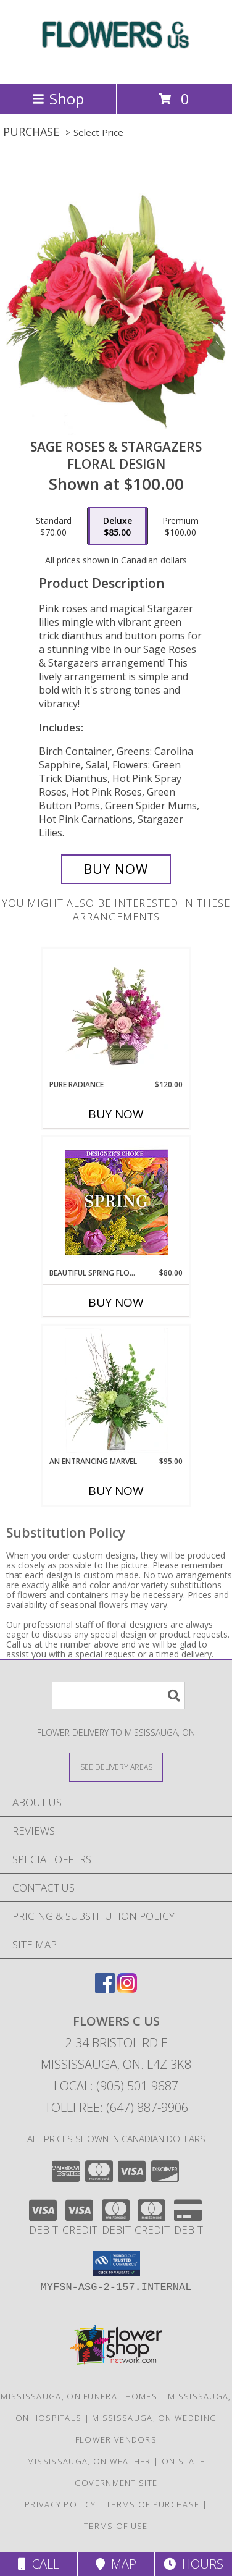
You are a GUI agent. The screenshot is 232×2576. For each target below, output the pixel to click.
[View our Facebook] (105, 1989)
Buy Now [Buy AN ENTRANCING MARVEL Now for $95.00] (116, 1491)
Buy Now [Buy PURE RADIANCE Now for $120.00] (116, 1114)
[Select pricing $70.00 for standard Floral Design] (53, 526)
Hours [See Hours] (193, 2564)
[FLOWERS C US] (116, 66)
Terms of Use (116, 2526)
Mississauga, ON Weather (89, 2461)
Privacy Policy (60, 2504)
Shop (58, 98)
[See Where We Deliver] (116, 1766)
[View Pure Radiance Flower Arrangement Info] (116, 1013)
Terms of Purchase (152, 2504)
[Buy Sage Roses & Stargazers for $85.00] (116, 869)
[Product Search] (118, 1695)
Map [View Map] (116, 2564)
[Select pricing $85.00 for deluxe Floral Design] (117, 526)
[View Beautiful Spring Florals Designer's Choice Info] (116, 1202)
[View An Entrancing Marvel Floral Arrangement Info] (116, 1390)
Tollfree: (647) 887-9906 (116, 2107)
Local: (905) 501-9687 (116, 2085)
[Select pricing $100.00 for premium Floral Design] (180, 526)
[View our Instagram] (127, 1989)
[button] (116, 2263)
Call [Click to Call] (38, 2564)
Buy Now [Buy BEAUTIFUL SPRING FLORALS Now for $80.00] (116, 1302)
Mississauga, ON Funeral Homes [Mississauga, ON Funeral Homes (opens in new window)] (79, 2396)
